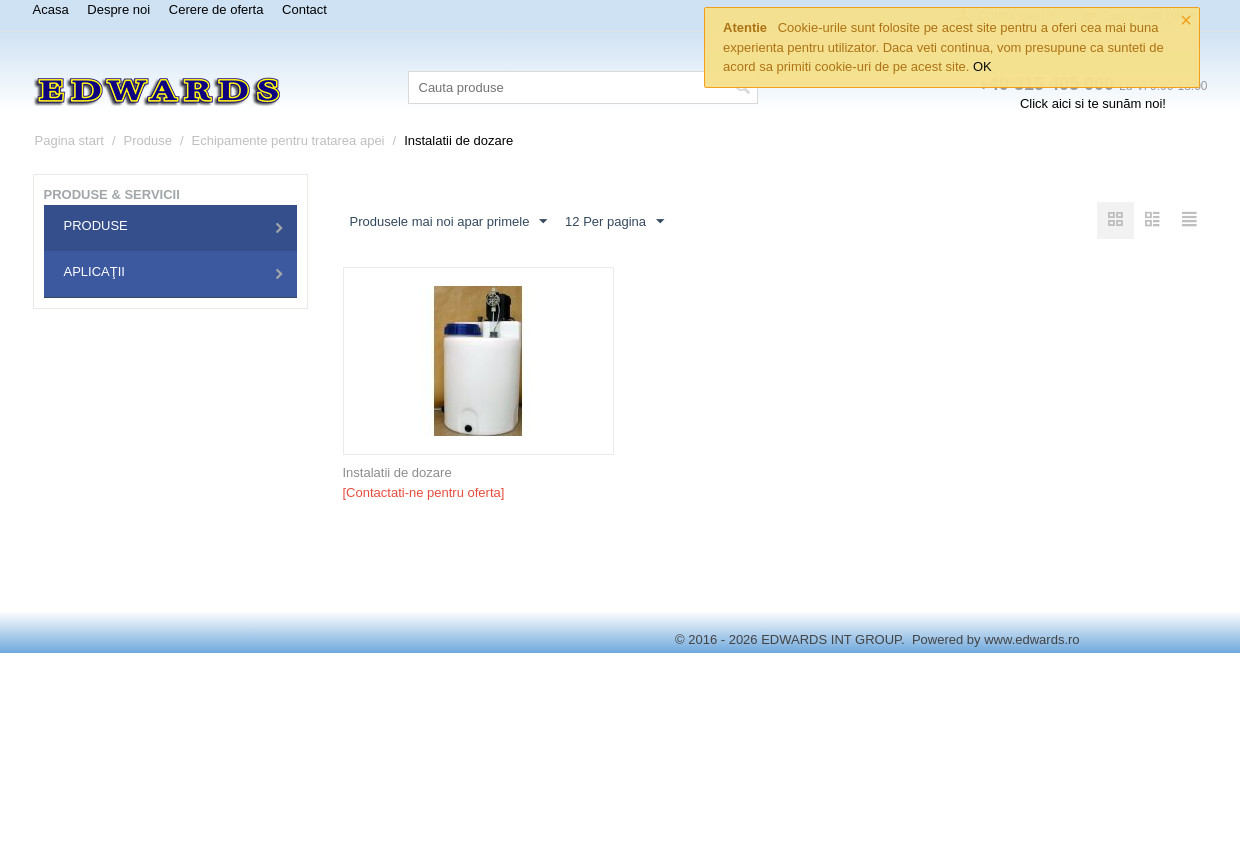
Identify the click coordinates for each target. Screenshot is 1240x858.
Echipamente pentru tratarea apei (288, 140)
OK (982, 66)
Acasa (51, 9)
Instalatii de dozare (397, 472)
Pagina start (69, 140)
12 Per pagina (614, 222)
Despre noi (118, 9)
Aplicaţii (94, 271)
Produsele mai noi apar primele (449, 222)
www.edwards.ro (1031, 639)
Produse (148, 140)
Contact (304, 9)
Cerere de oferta (216, 9)
